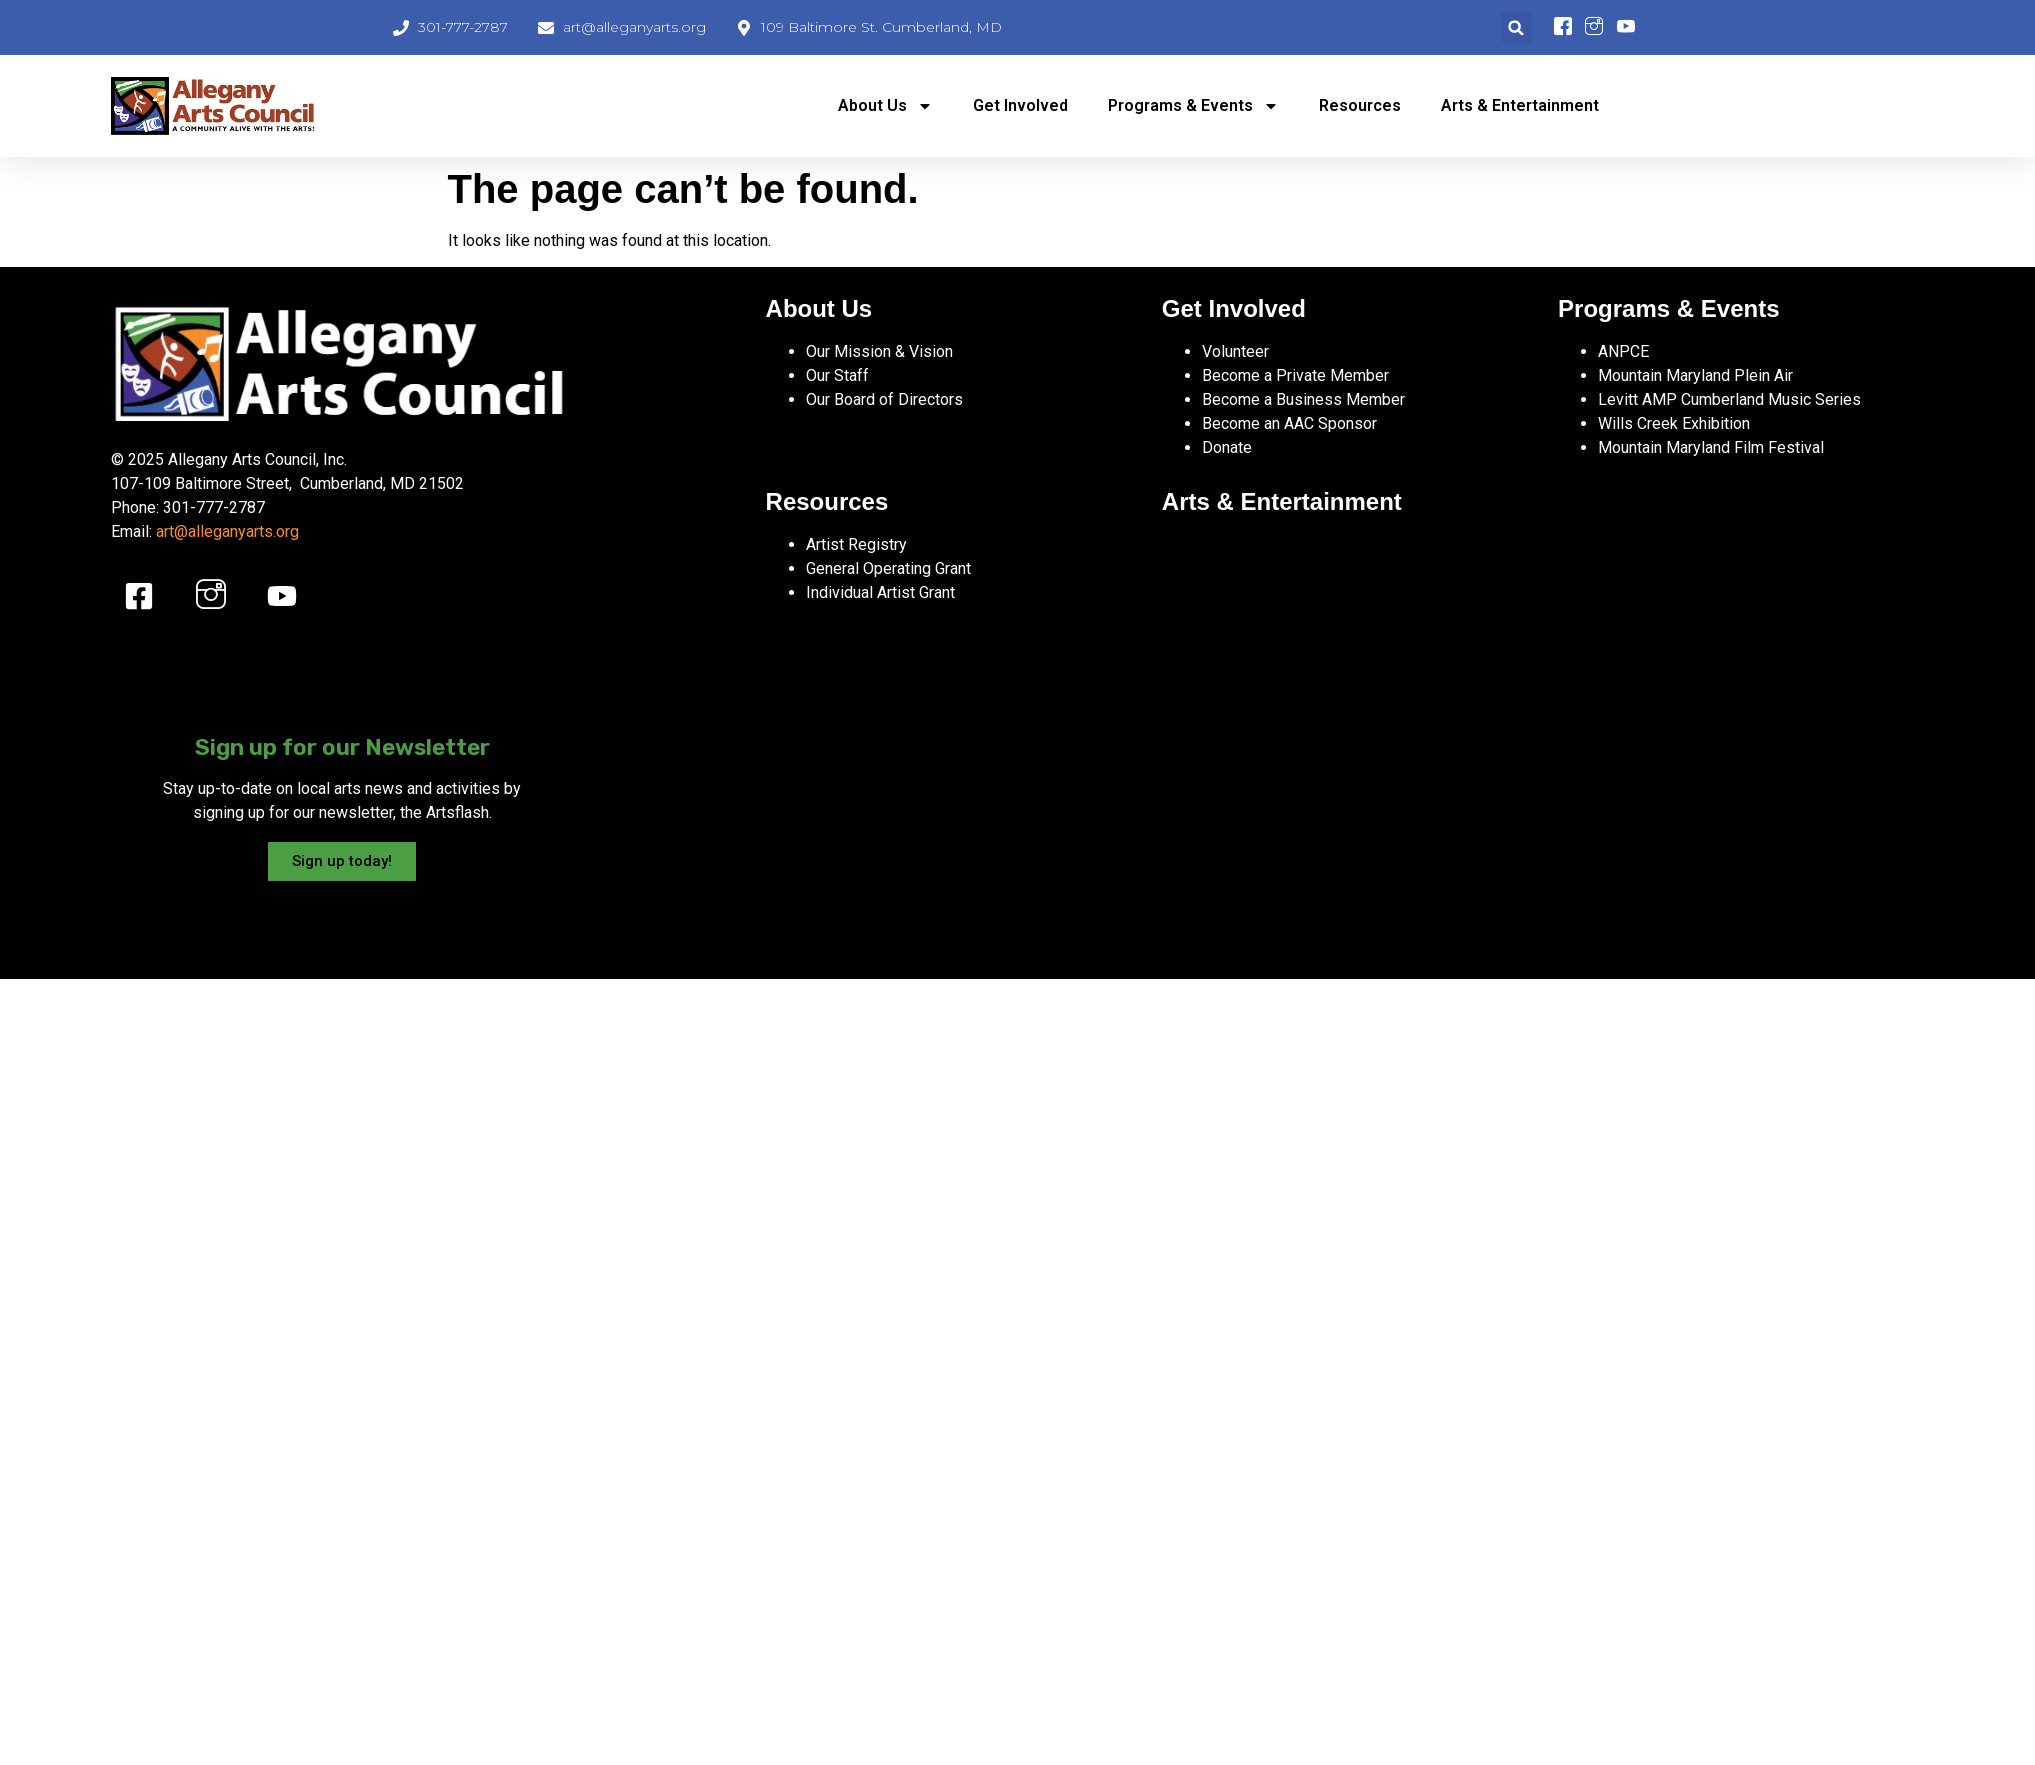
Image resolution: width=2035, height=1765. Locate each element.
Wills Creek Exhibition (1674, 423)
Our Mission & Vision (879, 351)
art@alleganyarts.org (227, 531)
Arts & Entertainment (1520, 105)
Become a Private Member (1295, 375)
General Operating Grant (888, 568)
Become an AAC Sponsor (1289, 423)
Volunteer (1235, 351)
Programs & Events (1193, 106)
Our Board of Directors (884, 399)
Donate (1227, 447)
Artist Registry (856, 544)
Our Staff (837, 375)
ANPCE (1623, 351)
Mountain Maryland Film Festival (1711, 447)
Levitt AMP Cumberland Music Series (1729, 399)
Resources (1360, 105)
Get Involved (1020, 105)
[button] (1516, 27)
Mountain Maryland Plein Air (1695, 375)
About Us (885, 106)
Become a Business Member (1303, 399)
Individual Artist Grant (880, 592)
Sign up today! (342, 861)
